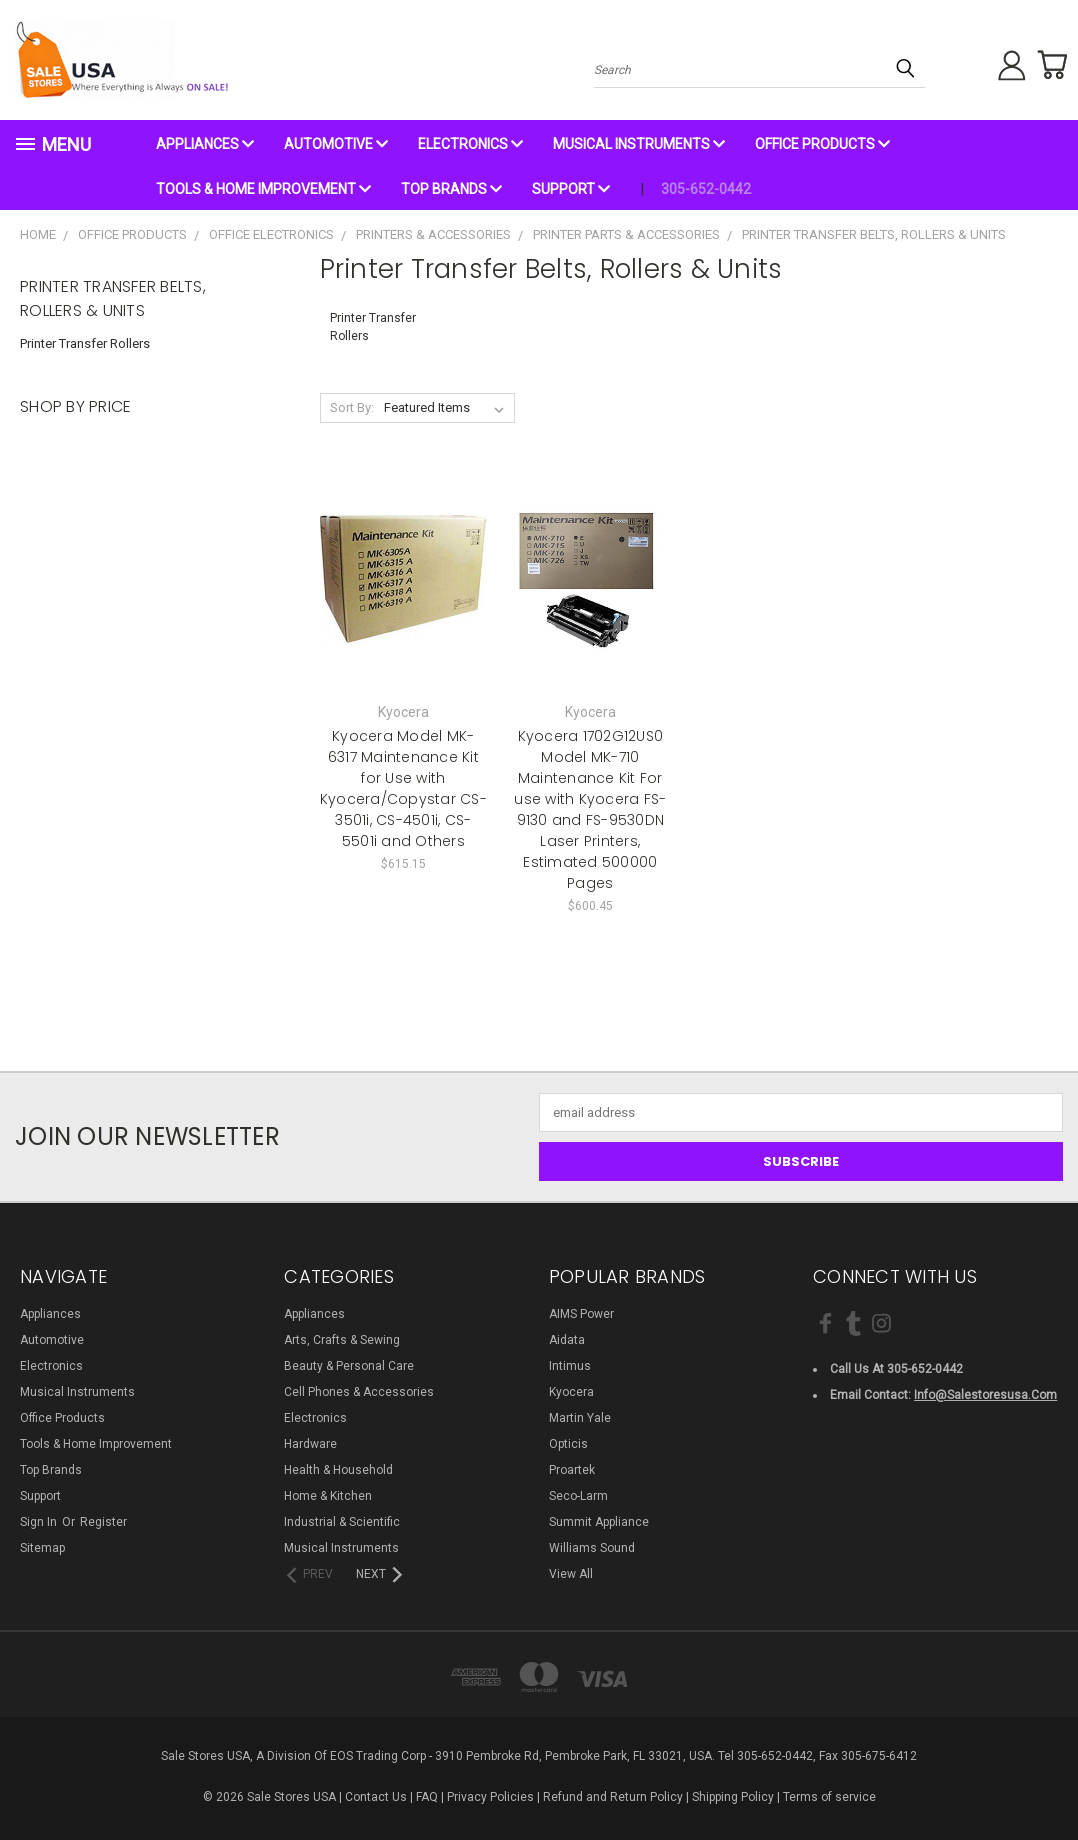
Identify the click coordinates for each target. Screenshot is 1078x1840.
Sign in (40, 1522)
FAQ (427, 1797)
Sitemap (42, 1548)
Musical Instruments (639, 144)
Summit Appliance (599, 1522)
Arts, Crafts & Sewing (342, 1340)
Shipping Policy (733, 1797)
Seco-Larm (578, 1496)
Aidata (567, 1340)
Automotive (336, 144)
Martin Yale (580, 1418)
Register (103, 1522)
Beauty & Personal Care (349, 1366)
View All (571, 1574)
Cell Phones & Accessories (359, 1392)
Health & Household (338, 1470)
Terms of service (829, 1797)
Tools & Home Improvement (263, 189)
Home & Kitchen (328, 1496)
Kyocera (571, 1392)
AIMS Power (581, 1314)
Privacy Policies (490, 1797)
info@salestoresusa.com (985, 1395)
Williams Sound (592, 1548)
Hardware (310, 1444)
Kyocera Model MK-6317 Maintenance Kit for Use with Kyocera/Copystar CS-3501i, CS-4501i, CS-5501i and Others (403, 788)
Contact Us (376, 1797)
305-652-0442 (706, 189)
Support (571, 189)
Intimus (570, 1366)
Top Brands (451, 189)
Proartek (572, 1470)
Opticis (568, 1444)
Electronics (470, 144)
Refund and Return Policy (613, 1797)
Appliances (205, 144)
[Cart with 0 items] (1048, 65)
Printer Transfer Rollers (85, 343)
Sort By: (352, 407)
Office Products (822, 144)
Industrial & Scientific (342, 1522)
